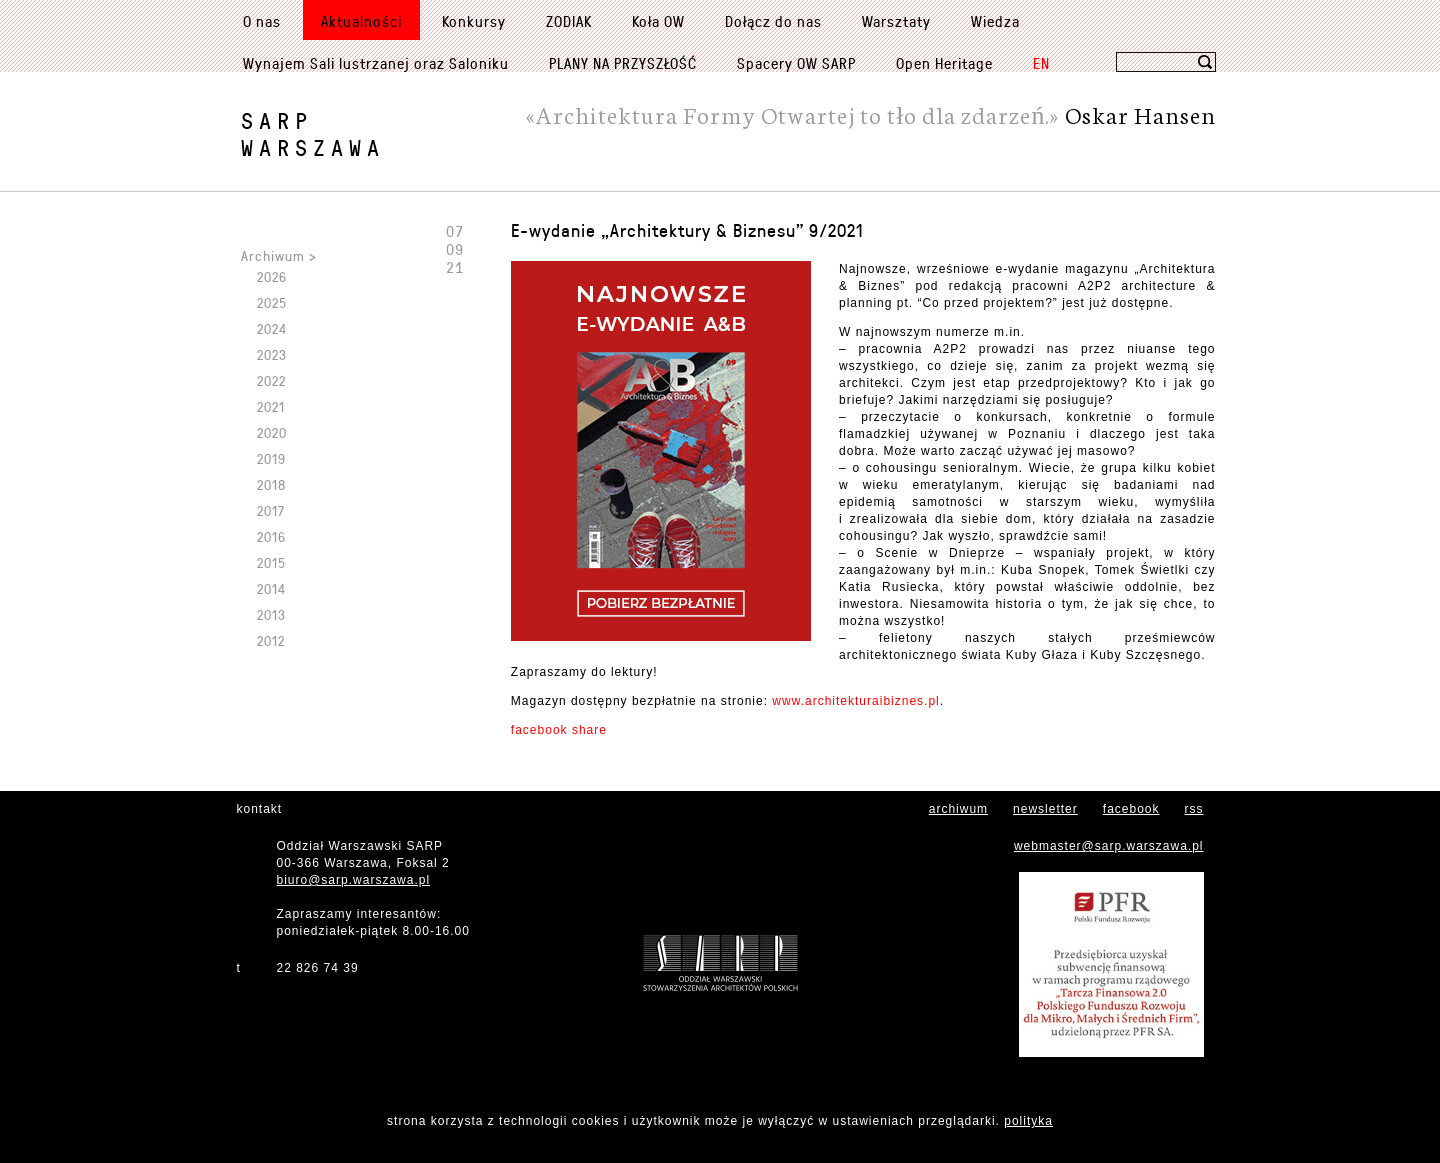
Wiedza (995, 21)
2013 (271, 614)
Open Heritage (944, 63)
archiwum (958, 809)
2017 (271, 510)
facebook (1131, 809)
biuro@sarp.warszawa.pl (354, 880)
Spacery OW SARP (796, 63)
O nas (262, 21)
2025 (272, 302)
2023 (272, 354)
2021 (271, 406)
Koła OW (658, 21)
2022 (271, 380)
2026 (272, 276)
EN (1041, 63)
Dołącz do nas (773, 21)
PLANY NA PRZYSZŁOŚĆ (623, 63)
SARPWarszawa (313, 134)
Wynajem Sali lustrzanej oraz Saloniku (376, 63)
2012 (271, 640)
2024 (272, 328)
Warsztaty (896, 21)
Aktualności (361, 21)
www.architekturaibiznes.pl (855, 701)
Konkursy (474, 21)
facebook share (559, 730)
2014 (271, 588)
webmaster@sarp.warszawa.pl (1109, 846)
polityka (1028, 1121)
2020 (272, 432)
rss (1194, 809)
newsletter (1045, 809)
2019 (271, 458)
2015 (271, 562)
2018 (271, 484)
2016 (271, 536)
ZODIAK (569, 21)
